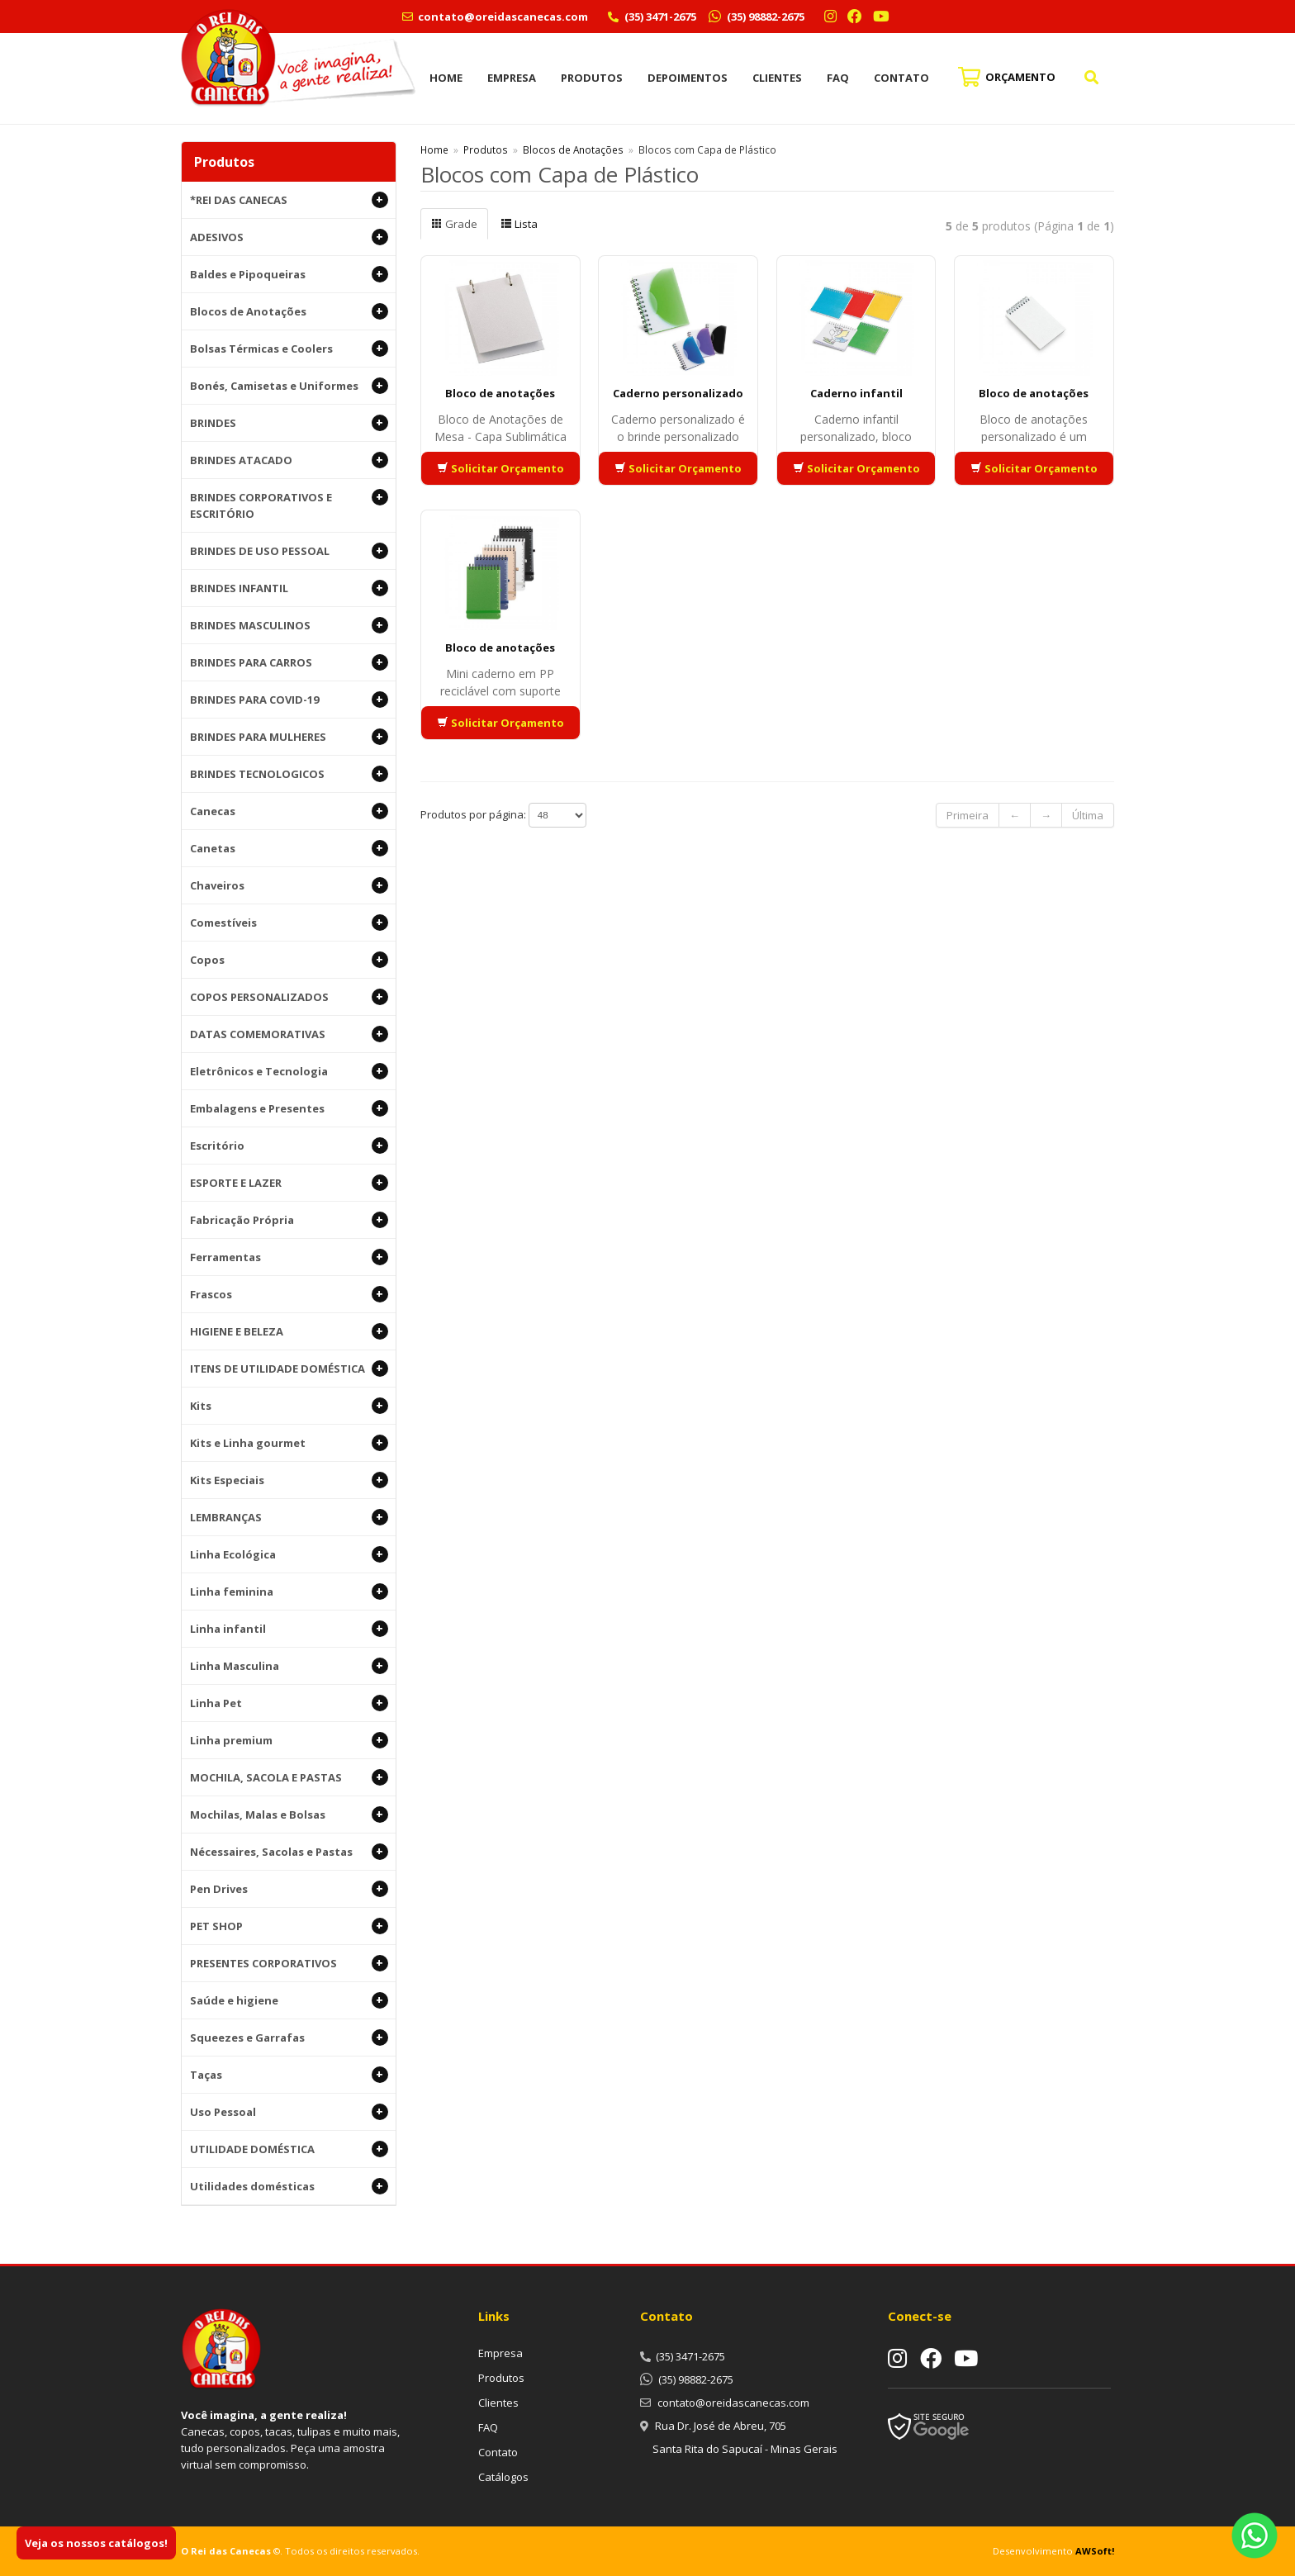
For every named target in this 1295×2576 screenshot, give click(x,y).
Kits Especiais (289, 1480)
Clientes (777, 77)
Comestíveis (289, 922)
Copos (289, 959)
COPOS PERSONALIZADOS (289, 997)
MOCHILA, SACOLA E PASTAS (289, 1777)
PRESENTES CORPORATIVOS (289, 1963)
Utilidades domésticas (289, 2186)
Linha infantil (289, 1628)
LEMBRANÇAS (289, 1517)
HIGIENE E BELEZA (289, 1331)
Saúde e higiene (289, 2000)
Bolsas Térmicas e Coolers (289, 348)
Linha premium (289, 1740)
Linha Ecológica (289, 1554)
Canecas (289, 811)
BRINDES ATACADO (289, 460)
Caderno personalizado (678, 393)
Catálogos (503, 2476)
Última (1087, 815)
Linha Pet (289, 1703)
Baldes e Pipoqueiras (289, 274)
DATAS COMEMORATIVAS (289, 1034)
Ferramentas (289, 1257)
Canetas (289, 848)
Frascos (289, 1294)
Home (445, 77)
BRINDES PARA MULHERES (289, 736)
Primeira (967, 815)
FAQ (838, 77)
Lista (519, 223)
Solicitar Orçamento (500, 468)
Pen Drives (289, 1889)
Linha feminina (289, 1591)
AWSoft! (1094, 2551)
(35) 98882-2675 (764, 16)
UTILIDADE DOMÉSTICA (289, 2149)
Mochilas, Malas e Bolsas (289, 1814)
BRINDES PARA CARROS (289, 662)
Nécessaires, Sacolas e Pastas (289, 1851)
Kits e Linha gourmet (289, 1443)
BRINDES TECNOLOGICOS (289, 774)
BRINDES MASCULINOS (289, 625)
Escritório (289, 1145)
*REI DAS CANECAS (289, 200)
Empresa (511, 77)
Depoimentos (688, 77)
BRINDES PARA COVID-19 (289, 699)
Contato (901, 77)
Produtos (592, 77)
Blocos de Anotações (289, 311)
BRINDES (289, 423)
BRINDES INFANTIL (289, 588)
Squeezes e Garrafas (289, 2037)
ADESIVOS (289, 237)
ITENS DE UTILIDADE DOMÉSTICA (289, 1368)
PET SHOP (289, 1926)
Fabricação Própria (289, 1220)
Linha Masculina (289, 1666)
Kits (289, 1405)
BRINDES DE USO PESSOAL (289, 551)
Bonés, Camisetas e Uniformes (289, 385)
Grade (454, 223)
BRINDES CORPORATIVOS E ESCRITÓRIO (289, 505)
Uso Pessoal (289, 2112)
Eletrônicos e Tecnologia (289, 1071)
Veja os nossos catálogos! (96, 2543)
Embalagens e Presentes (289, 1108)
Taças (289, 2074)
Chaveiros (289, 885)
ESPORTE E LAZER (289, 1182)
